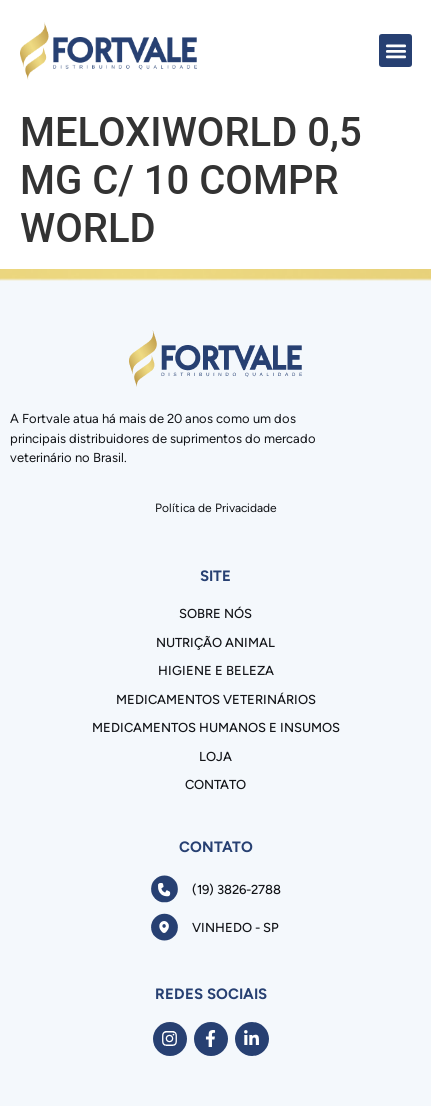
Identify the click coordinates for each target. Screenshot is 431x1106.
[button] (395, 50)
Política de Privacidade (216, 508)
